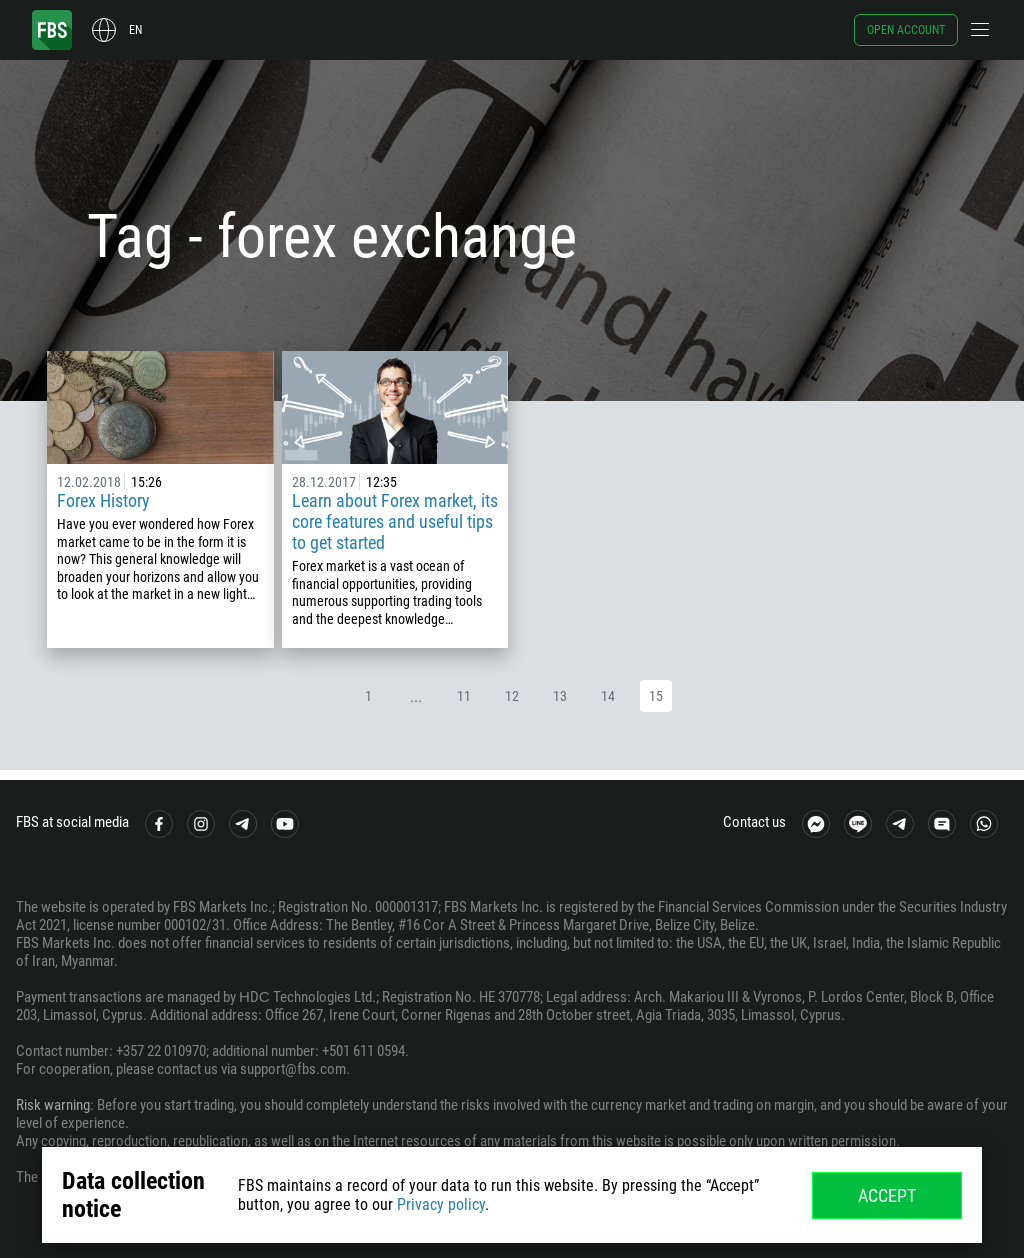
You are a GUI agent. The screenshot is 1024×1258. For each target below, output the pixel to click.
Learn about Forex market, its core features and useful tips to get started (395, 521)
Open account (906, 30)
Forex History (103, 500)
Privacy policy (441, 1204)
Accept (887, 1195)
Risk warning (53, 1105)
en (135, 30)
